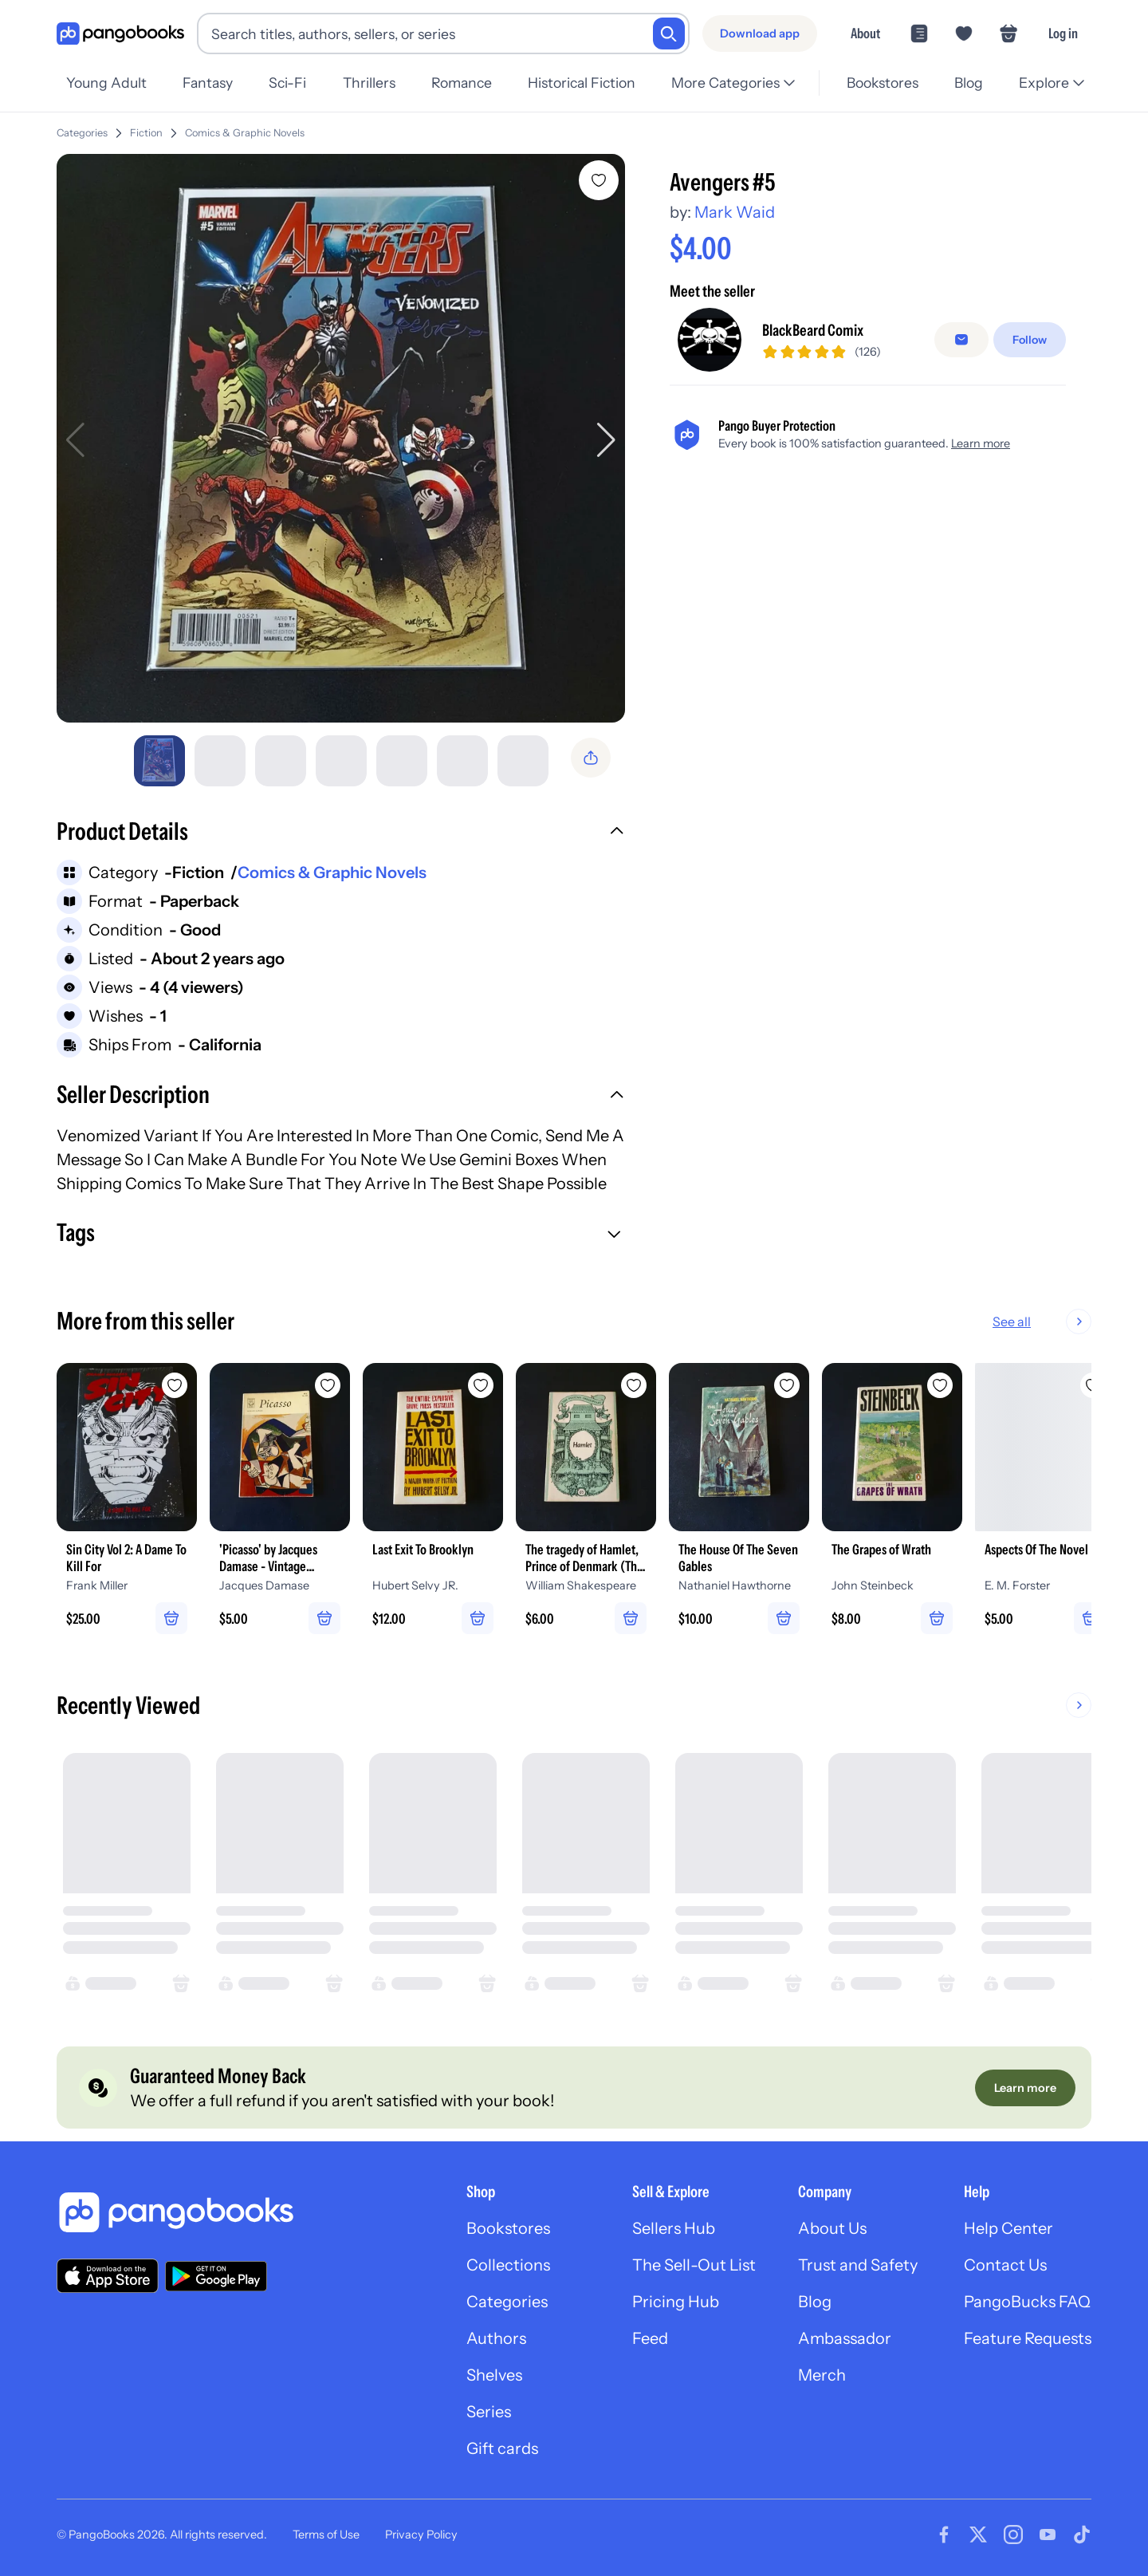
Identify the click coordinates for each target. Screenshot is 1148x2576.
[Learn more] (1025, 2088)
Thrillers (369, 82)
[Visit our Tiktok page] (1081, 2534)
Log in (1063, 33)
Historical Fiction (581, 82)
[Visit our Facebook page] (943, 2534)
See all (1063, 1321)
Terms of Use (326, 2534)
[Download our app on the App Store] (108, 2276)
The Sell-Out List (694, 2265)
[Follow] (1029, 433)
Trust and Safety (858, 2265)
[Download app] (759, 33)
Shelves (494, 2375)
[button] (341, 833)
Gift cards (502, 2448)
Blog (968, 82)
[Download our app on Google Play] (216, 2276)
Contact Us (1005, 2265)
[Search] (669, 33)
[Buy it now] (868, 343)
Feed (650, 2338)
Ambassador (844, 2338)
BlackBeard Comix (812, 423)
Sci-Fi (287, 82)
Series (488, 2411)
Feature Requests (1027, 2338)
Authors (496, 2338)
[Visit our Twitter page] (978, 2534)
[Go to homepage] (120, 33)
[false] (961, 433)
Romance (461, 82)
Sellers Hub (673, 2228)
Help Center (1008, 2228)
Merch (822, 2375)
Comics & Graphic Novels (332, 872)
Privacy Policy (421, 2534)
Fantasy (208, 82)
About (865, 33)
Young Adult (106, 82)
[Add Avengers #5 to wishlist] (599, 180)
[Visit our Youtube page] (1047, 2534)
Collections (508, 2265)
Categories (82, 133)
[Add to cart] (868, 299)
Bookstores (882, 82)
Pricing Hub (675, 2301)
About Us (832, 2228)
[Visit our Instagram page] (1013, 2534)
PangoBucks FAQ (1027, 2301)
